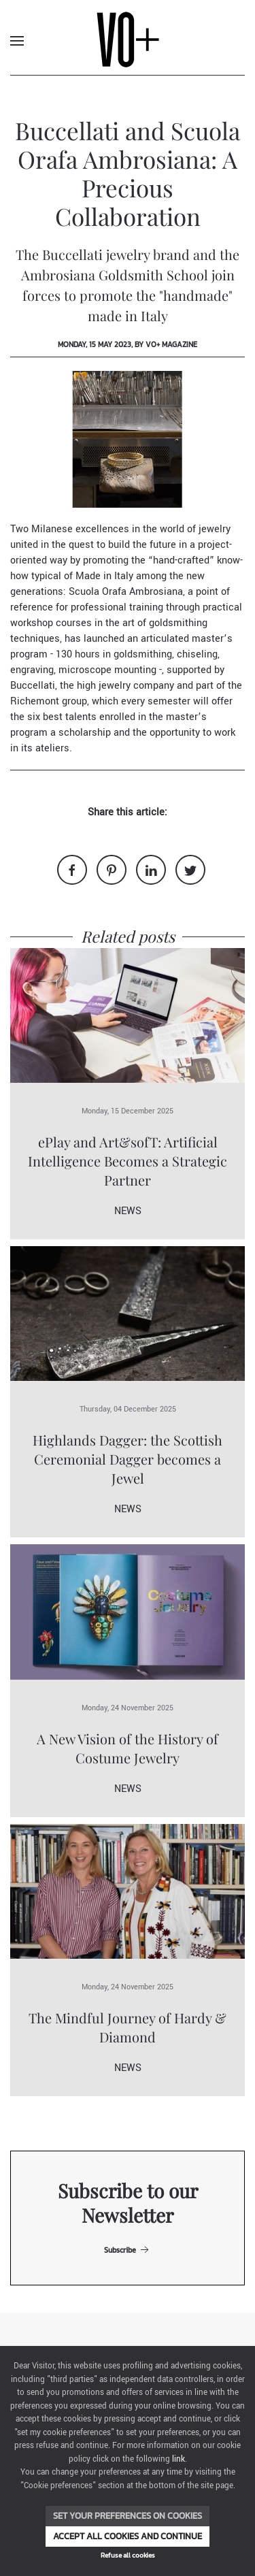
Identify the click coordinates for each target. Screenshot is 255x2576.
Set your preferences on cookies (127, 2515)
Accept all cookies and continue (127, 2536)
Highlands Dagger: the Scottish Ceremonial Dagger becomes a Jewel (127, 1459)
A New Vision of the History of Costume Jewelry (127, 1748)
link (178, 2459)
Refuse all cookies (128, 2555)
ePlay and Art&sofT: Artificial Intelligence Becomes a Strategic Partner (127, 1160)
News (127, 1211)
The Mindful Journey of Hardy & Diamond (127, 2027)
